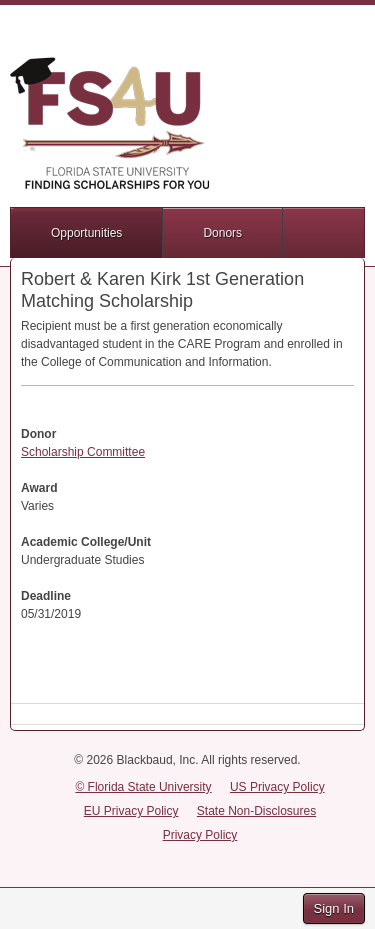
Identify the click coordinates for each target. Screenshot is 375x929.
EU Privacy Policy (131, 811)
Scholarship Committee (83, 452)
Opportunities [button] (86, 233)
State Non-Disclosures (256, 811)
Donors (222, 233)
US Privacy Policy (277, 787)
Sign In (334, 908)
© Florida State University (143, 787)
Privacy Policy (200, 835)
